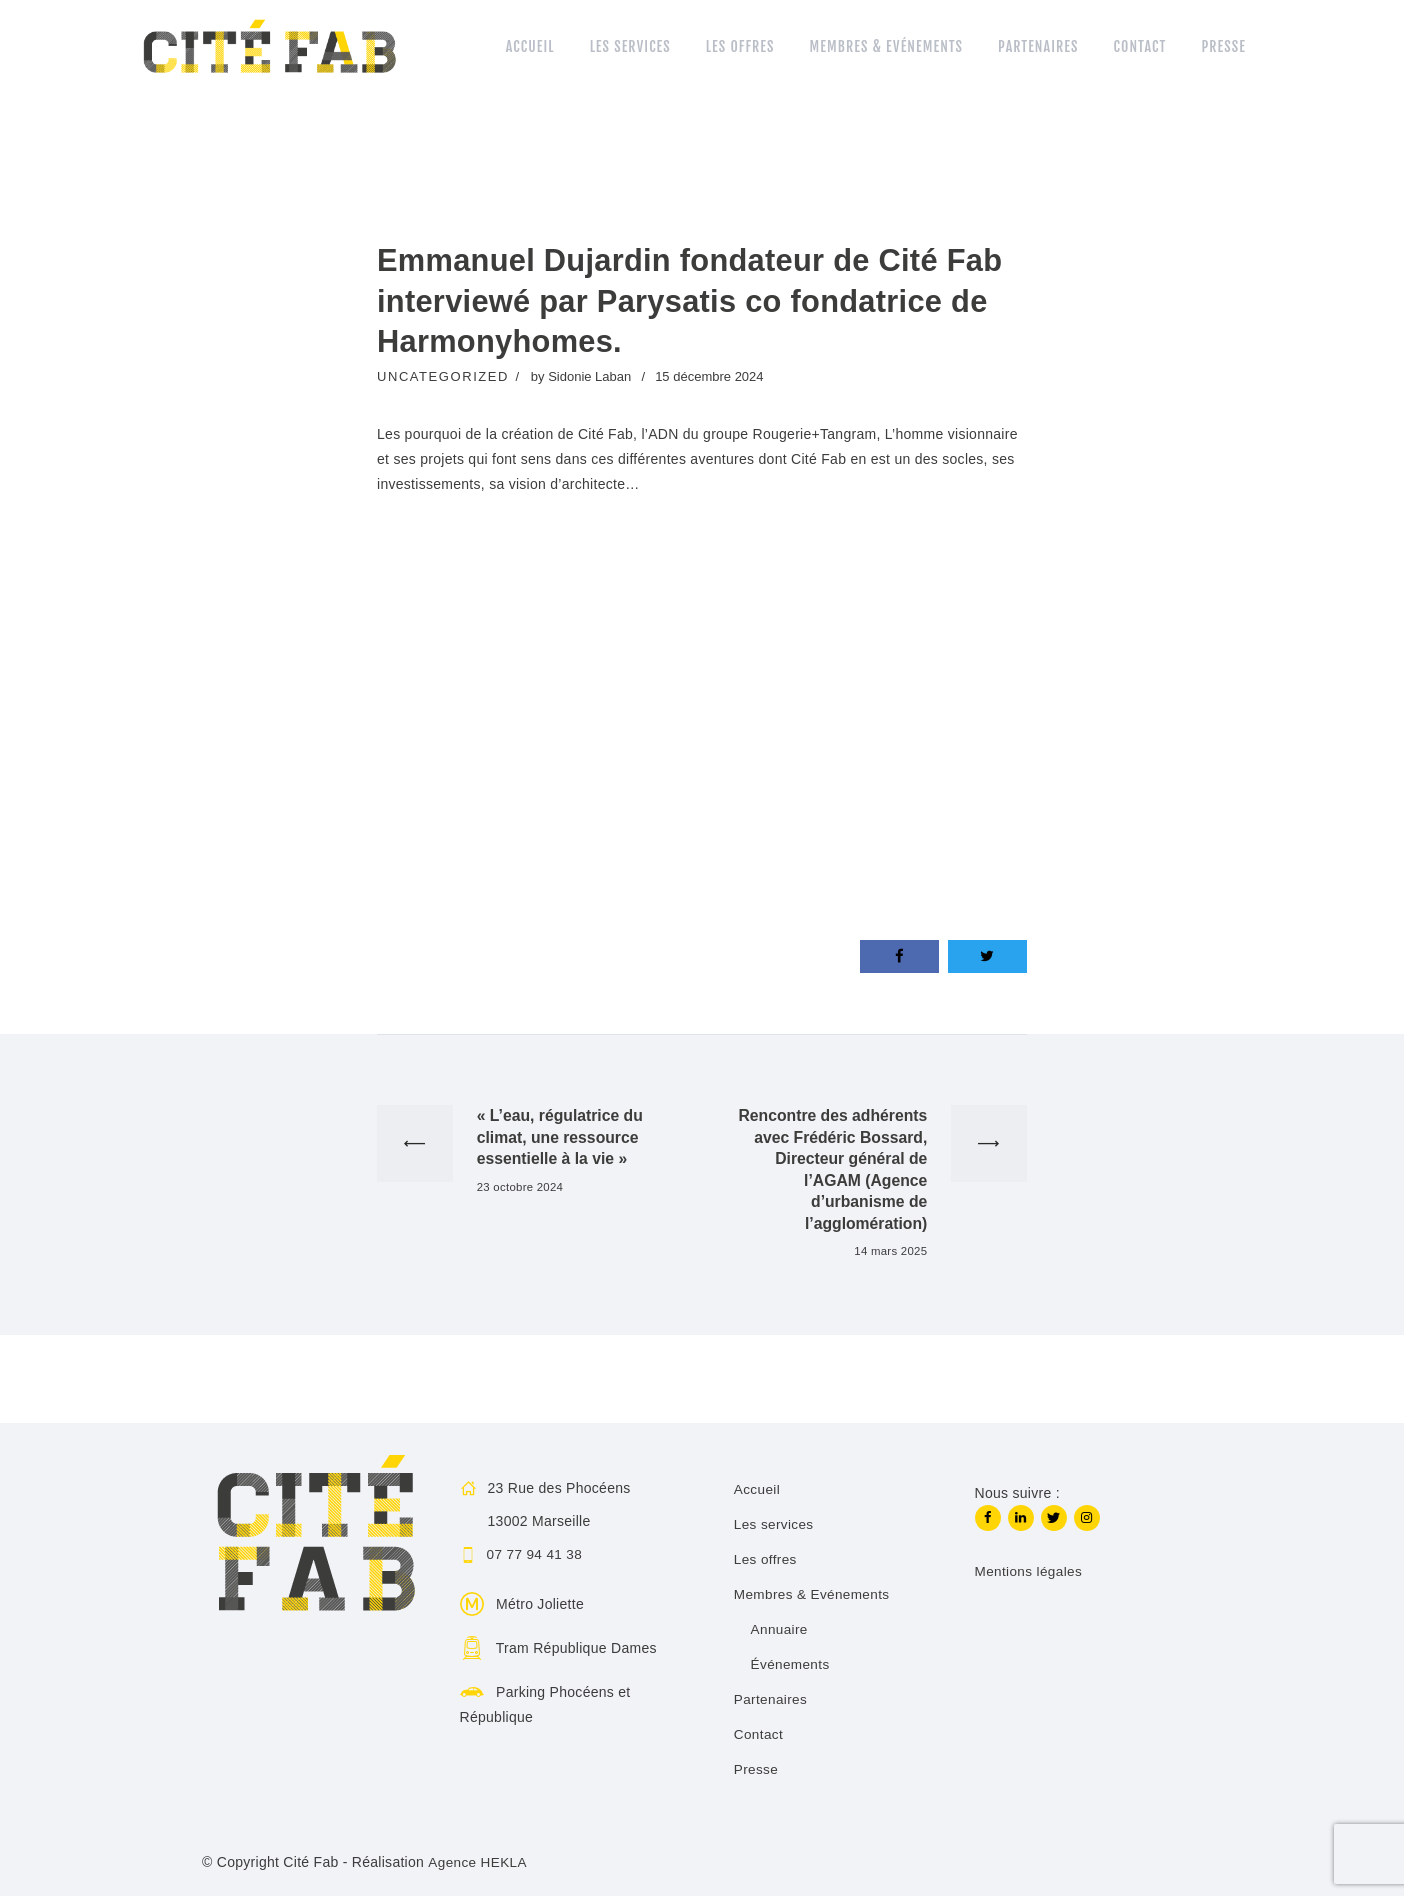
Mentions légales (1030, 1574)
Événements (791, 1666)
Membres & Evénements (813, 1596)
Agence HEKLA (478, 1864)
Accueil (757, 1491)
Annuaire (780, 1631)
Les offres (766, 1561)
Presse (756, 1771)
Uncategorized (443, 376)
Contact (759, 1736)
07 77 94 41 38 (536, 1557)
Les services (774, 1526)
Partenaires (771, 1701)
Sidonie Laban (591, 376)
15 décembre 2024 (709, 376)
